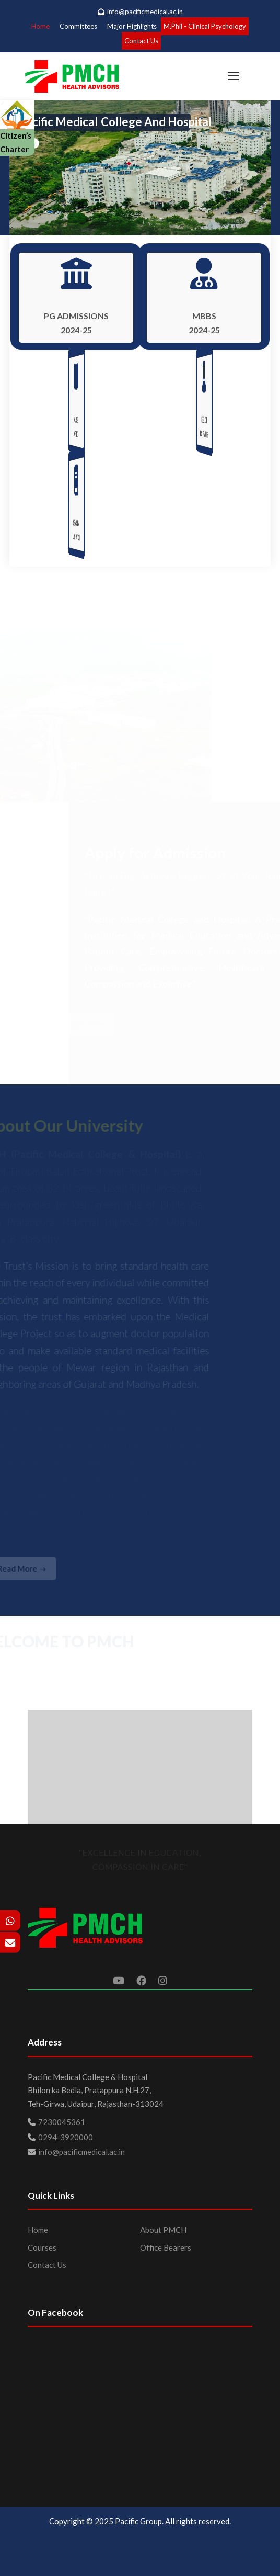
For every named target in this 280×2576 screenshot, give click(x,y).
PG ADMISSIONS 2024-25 (76, 323)
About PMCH (163, 2229)
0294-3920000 (65, 2137)
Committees (78, 26)
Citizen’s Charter (17, 131)
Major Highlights (132, 26)
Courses (42, 2247)
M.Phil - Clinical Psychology (205, 26)
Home (40, 26)
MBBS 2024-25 (204, 323)
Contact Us (141, 41)
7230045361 (61, 2122)
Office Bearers (165, 2247)
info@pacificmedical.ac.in (140, 11)
